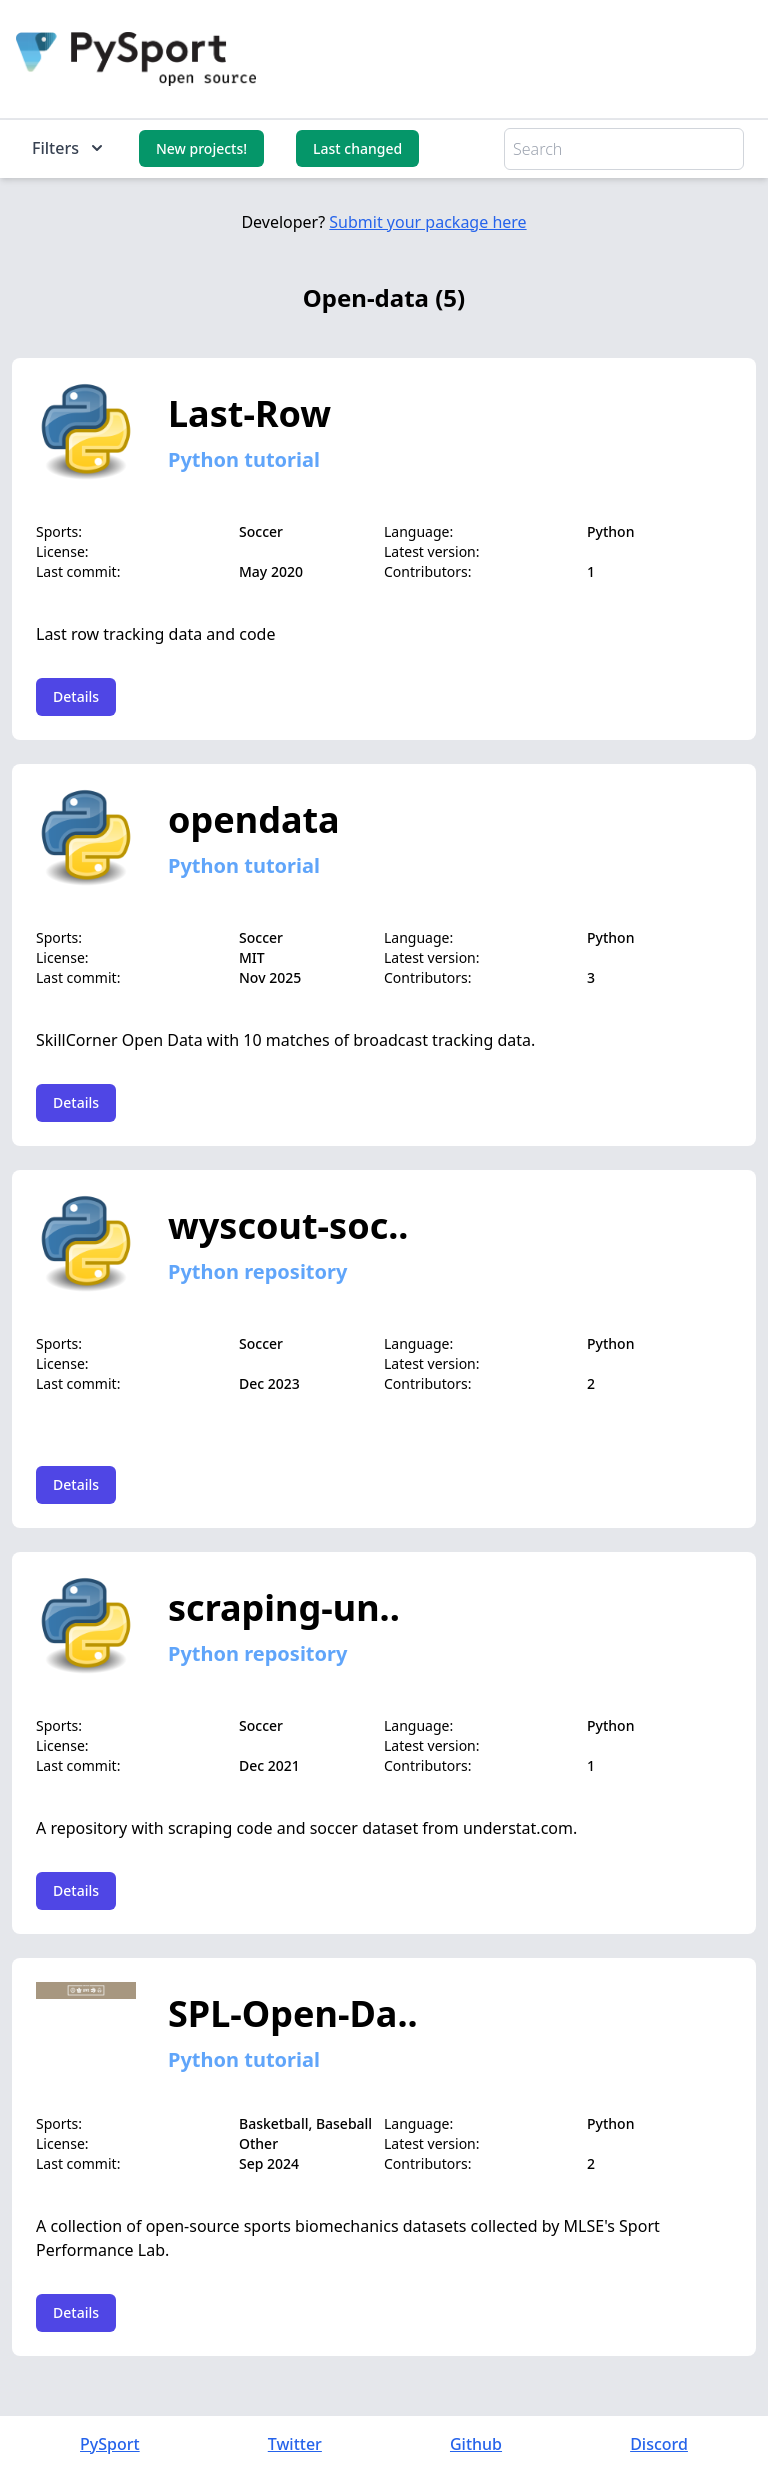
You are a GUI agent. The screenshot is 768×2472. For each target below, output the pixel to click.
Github (476, 2444)
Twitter (295, 2444)
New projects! (201, 148)
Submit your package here (427, 222)
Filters (69, 148)
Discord (659, 2444)
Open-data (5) (384, 297)
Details (76, 696)
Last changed (357, 148)
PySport (110, 2444)
